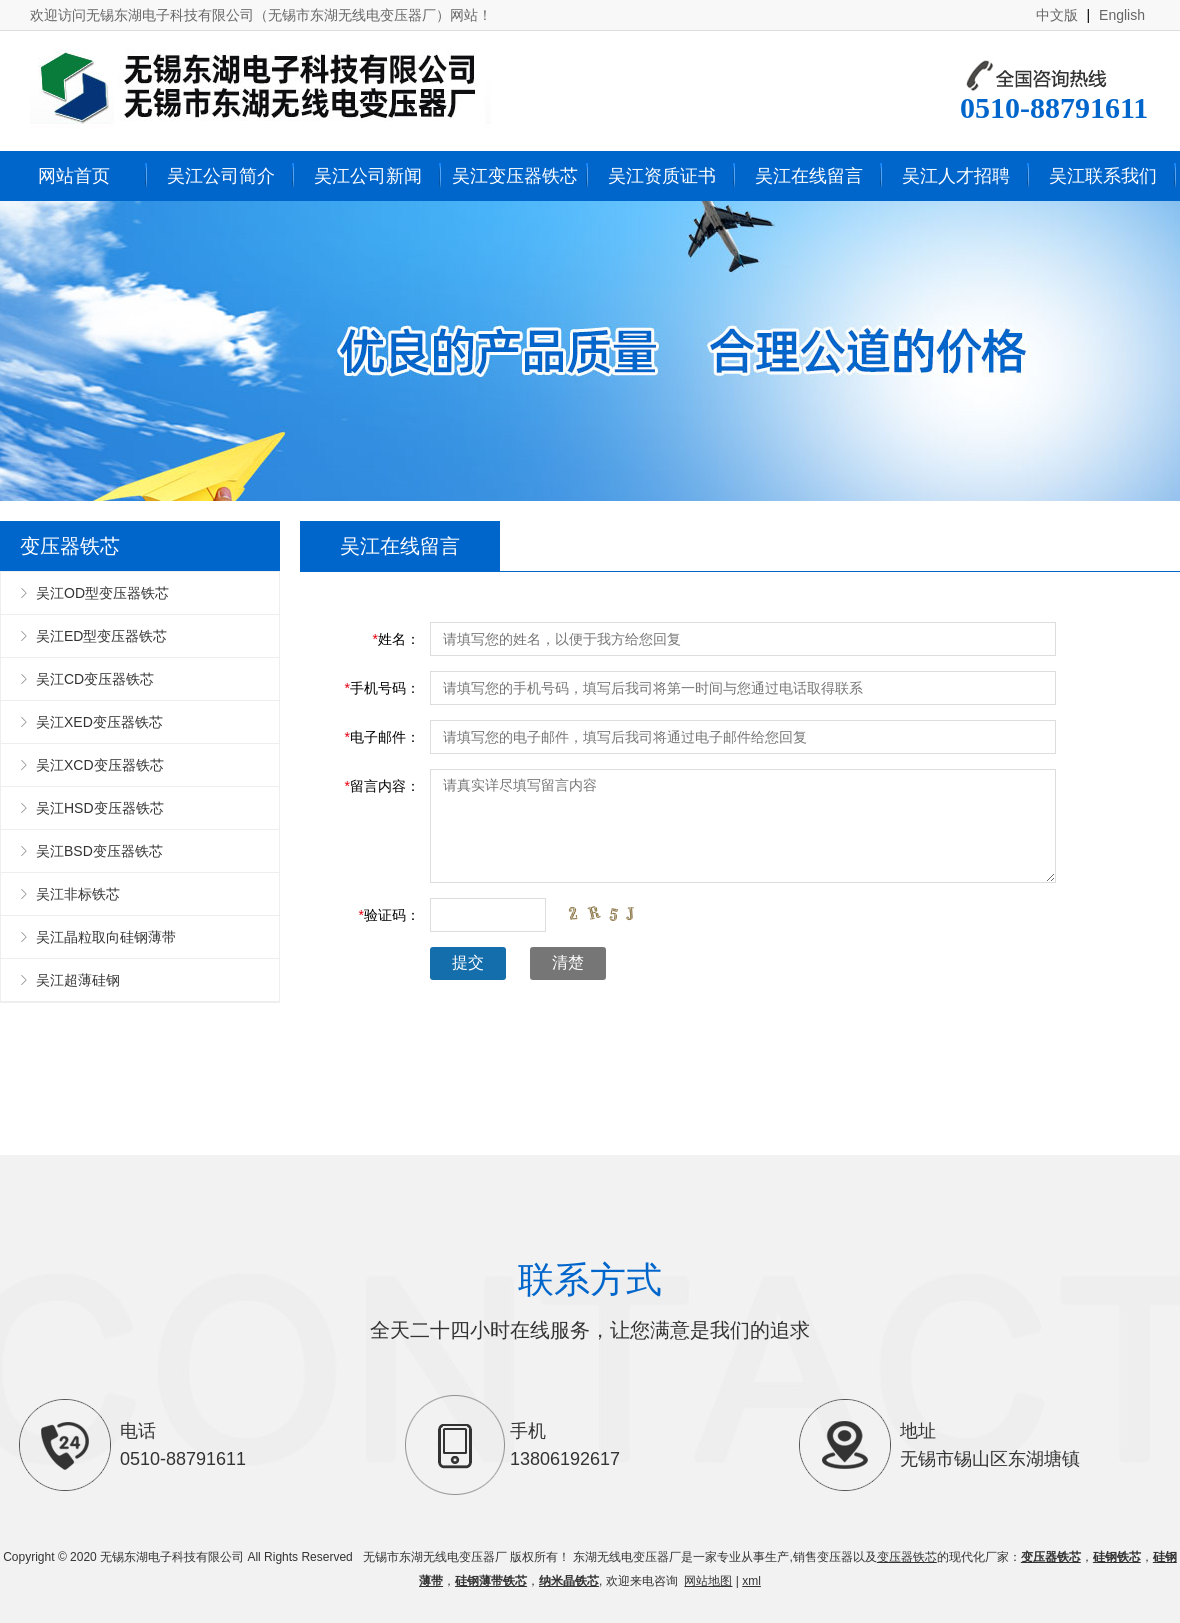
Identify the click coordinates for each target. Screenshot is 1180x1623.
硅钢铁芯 (1117, 1557)
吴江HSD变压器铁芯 (100, 808)
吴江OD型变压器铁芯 (102, 593)
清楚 (568, 962)
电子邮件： (382, 737)
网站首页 (74, 176)
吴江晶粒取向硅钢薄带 (106, 937)
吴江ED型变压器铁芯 (101, 636)
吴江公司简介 (221, 176)
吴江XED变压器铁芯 (99, 722)
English (1122, 15)
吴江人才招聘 (956, 176)
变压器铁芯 (907, 1557)
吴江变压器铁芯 (515, 176)
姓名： (396, 639)
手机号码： (382, 688)
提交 (468, 962)
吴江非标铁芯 (78, 894)
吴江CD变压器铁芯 (95, 679)
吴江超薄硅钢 (78, 980)
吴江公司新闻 (368, 176)
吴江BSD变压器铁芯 (99, 851)
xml (751, 1581)
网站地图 (708, 1581)
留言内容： (382, 786)
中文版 (1057, 15)
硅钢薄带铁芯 (491, 1581)
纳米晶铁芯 (569, 1581)
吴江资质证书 (662, 176)
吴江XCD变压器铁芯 (100, 765)
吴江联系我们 (1103, 176)
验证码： (389, 915)
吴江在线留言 (809, 176)
